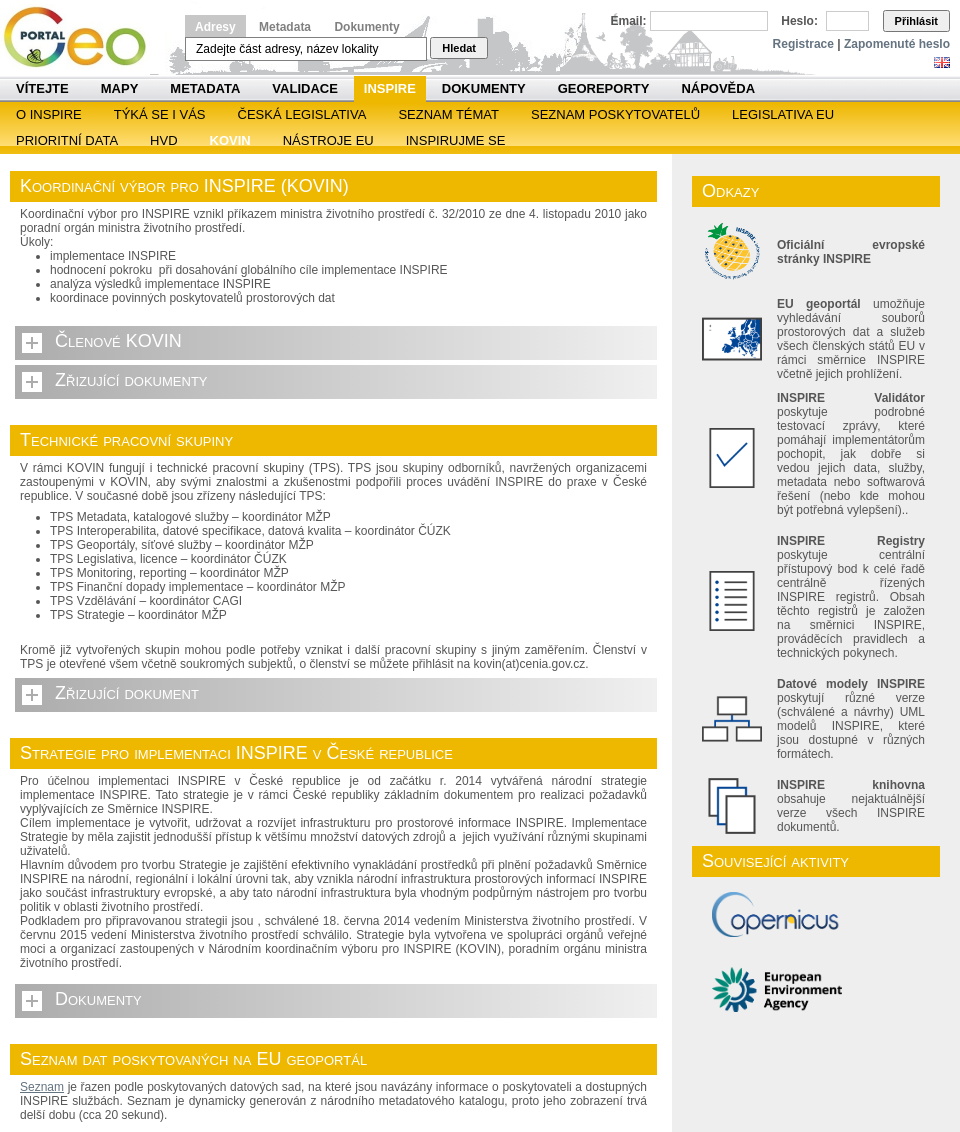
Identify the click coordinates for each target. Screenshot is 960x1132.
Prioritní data (67, 140)
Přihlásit (916, 21)
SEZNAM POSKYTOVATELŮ (615, 114)
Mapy (120, 88)
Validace (304, 88)
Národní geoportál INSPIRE (82, 37)
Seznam (42, 1087)
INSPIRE (390, 88)
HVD (163, 140)
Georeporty (604, 88)
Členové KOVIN (118, 341)
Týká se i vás (160, 114)
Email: (629, 21)
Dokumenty (366, 27)
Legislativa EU (783, 114)
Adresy (215, 27)
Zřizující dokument (127, 693)
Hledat (459, 48)
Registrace (803, 44)
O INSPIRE (49, 114)
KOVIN (230, 140)
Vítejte (42, 88)
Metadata (285, 27)
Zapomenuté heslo (897, 44)
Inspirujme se (456, 140)
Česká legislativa (302, 114)
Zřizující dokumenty (131, 380)
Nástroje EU (328, 140)
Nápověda (718, 88)
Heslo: (799, 21)
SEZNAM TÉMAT (448, 114)
